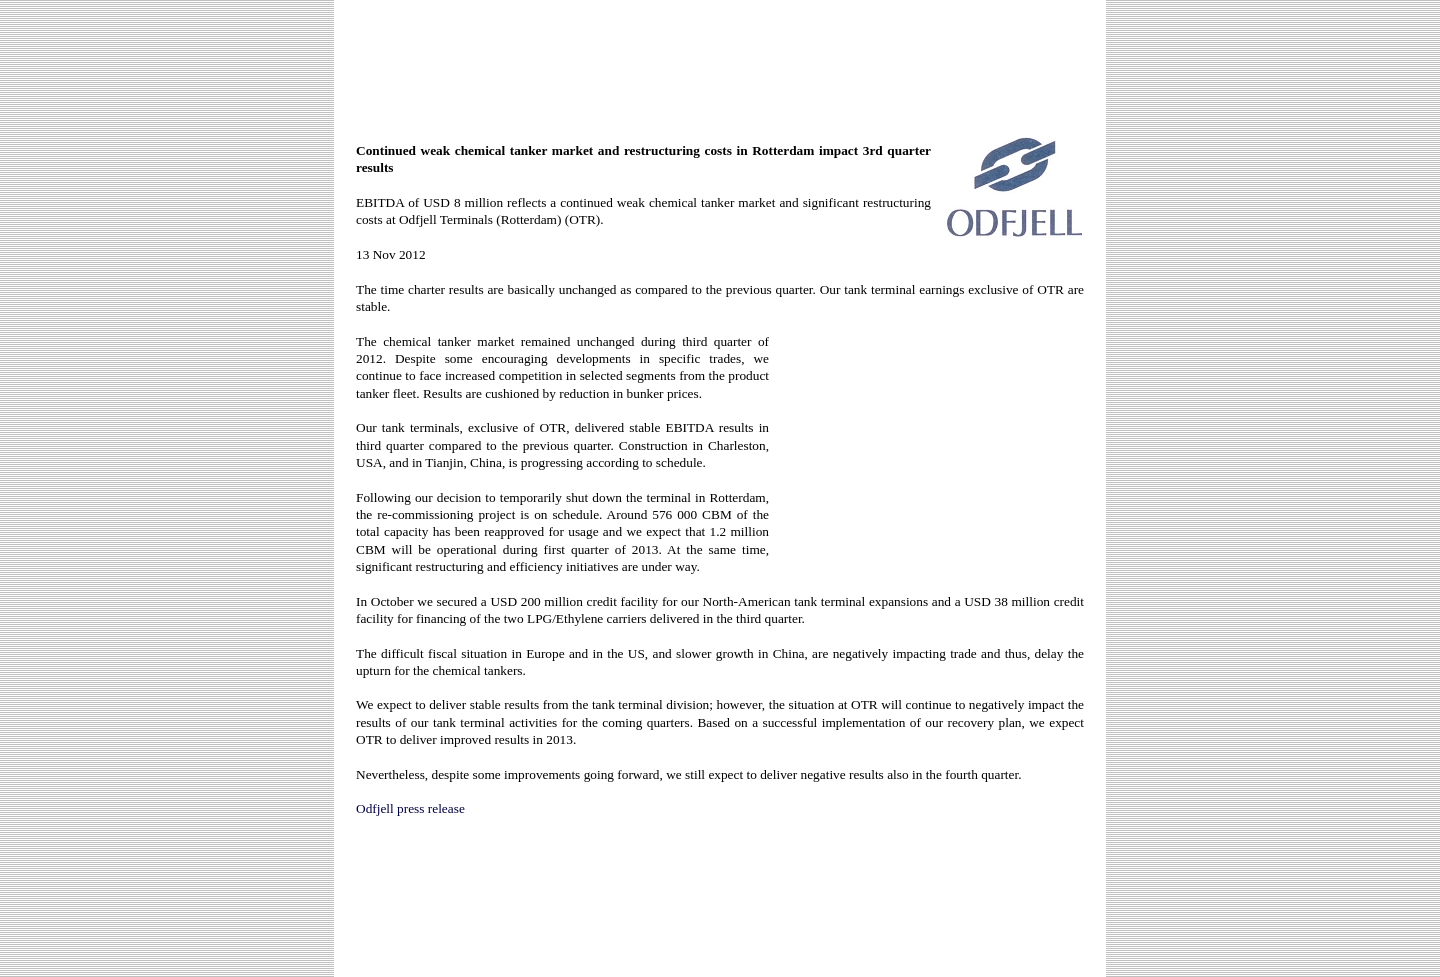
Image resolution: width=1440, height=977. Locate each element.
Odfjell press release (410, 808)
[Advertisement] (720, 62)
